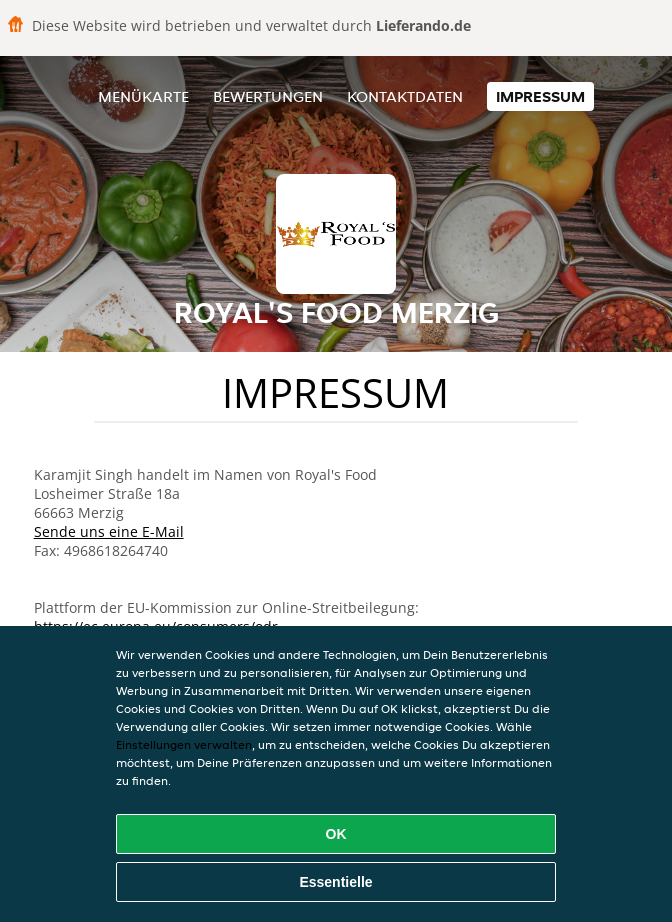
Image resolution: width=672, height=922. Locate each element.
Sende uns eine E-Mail (109, 531)
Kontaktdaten (405, 96)
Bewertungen (268, 96)
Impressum (540, 96)
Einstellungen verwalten (184, 744)
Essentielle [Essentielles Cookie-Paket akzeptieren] (335, 882)
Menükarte (143, 96)
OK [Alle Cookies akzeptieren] (336, 834)
